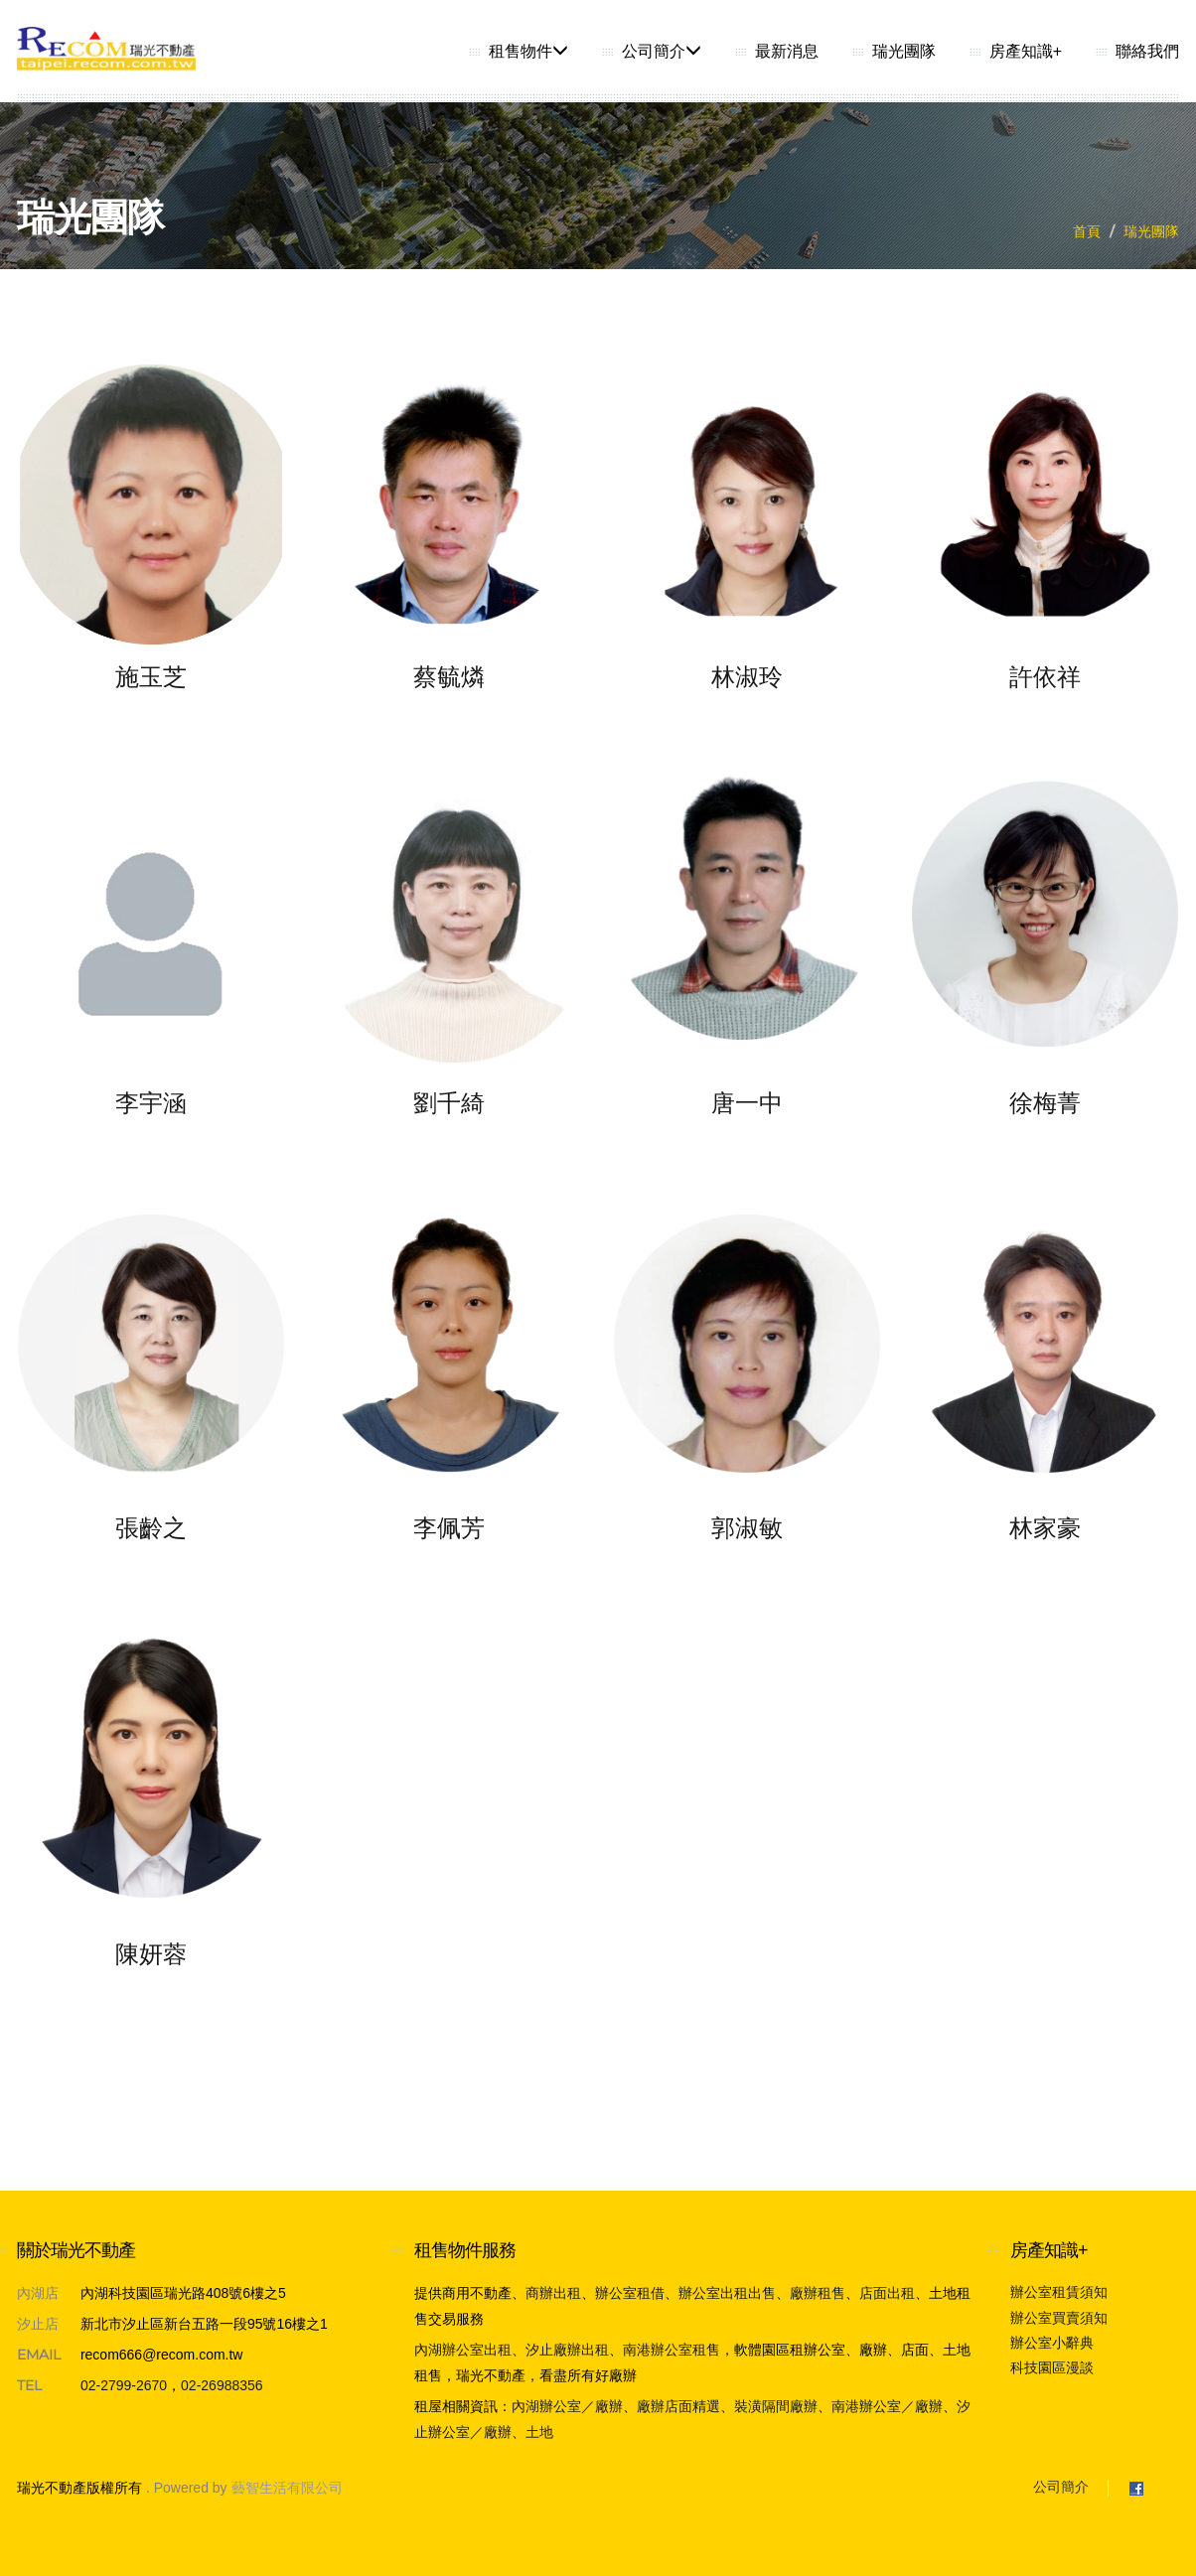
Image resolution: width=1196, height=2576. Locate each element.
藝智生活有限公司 (287, 2488)
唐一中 (747, 1103)
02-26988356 (222, 2385)
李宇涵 (151, 1103)
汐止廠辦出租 (567, 2350)
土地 (539, 2432)
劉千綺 (449, 1103)
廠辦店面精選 (678, 2406)
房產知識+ (1025, 51)
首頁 (1087, 231)
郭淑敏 (747, 1528)
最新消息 (787, 51)
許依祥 (1045, 677)
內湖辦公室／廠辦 (567, 2406)
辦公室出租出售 (727, 2293)
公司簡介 (661, 51)
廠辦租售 (817, 2293)
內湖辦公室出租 (463, 2350)
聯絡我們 (1147, 51)
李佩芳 (449, 1528)
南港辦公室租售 (671, 2350)
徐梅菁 (1045, 1103)
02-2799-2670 (123, 2385)
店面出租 (887, 2293)
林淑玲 (747, 677)
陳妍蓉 (151, 1954)
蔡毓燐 (449, 677)
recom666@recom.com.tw (161, 2354)
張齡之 (151, 1528)
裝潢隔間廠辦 (776, 2406)
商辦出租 (553, 2293)
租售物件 (528, 51)
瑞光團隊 (904, 51)
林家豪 (1045, 1528)
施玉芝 (151, 677)
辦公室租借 (630, 2293)
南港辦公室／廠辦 (887, 2406)
